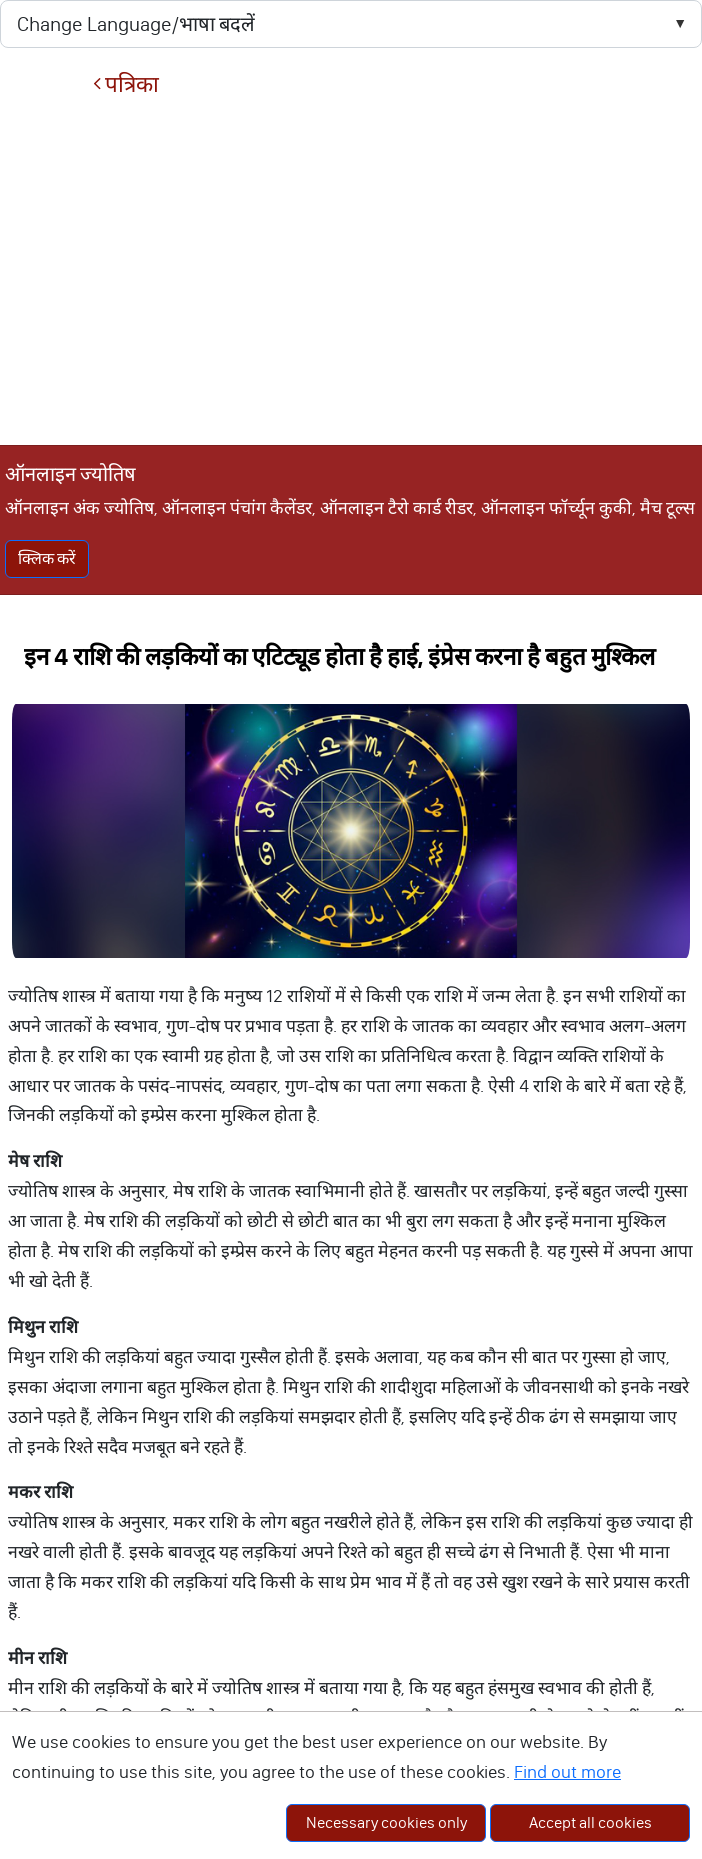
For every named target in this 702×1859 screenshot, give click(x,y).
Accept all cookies (590, 1822)
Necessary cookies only (386, 1822)
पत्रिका (126, 84)
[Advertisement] (351, 271)
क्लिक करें (47, 558)
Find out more (567, 1772)
